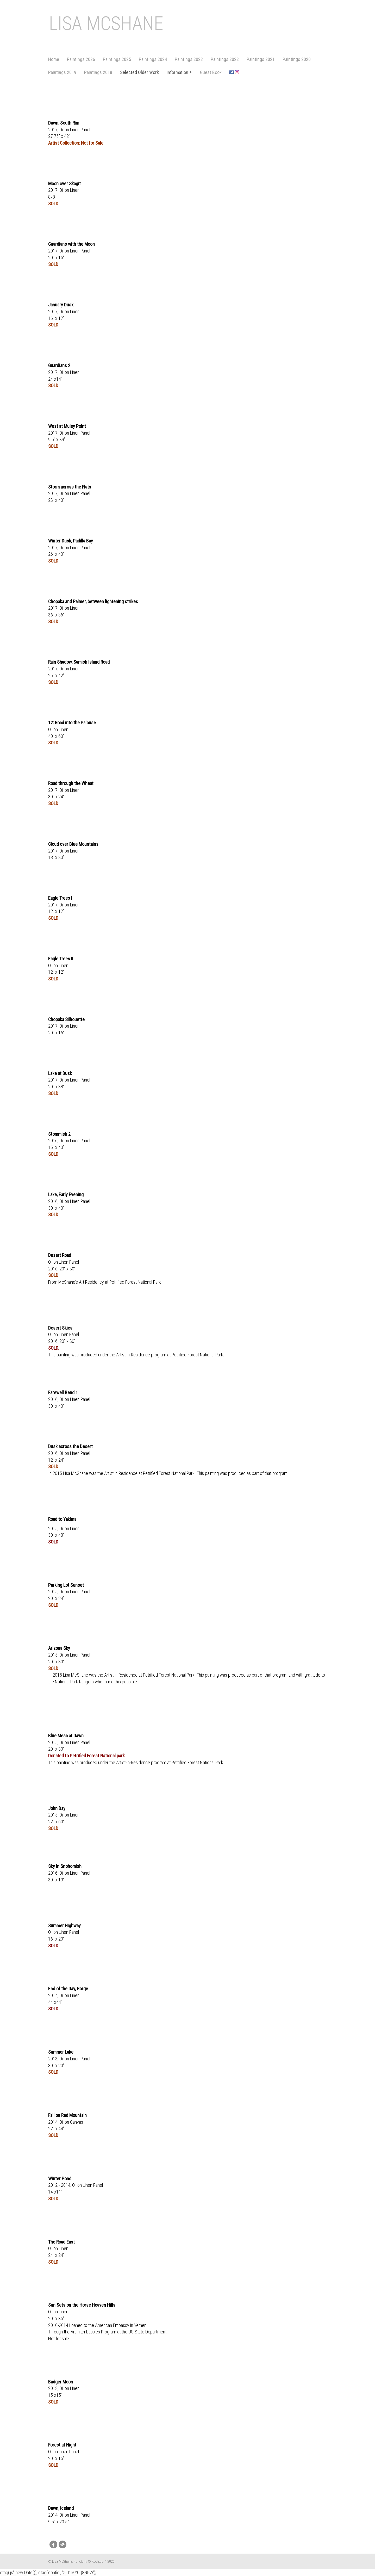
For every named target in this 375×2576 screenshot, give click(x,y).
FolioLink (80, 2561)
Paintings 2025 (117, 59)
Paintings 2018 (98, 72)
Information (179, 72)
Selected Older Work (139, 72)
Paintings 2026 (81, 59)
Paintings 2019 (62, 72)
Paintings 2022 (225, 59)
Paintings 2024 (153, 59)
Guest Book (211, 72)
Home (53, 59)
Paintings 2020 (297, 59)
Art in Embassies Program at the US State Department (118, 2331)
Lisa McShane (106, 24)
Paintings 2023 (189, 59)
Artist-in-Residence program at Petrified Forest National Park (169, 1354)
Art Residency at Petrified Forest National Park (120, 1282)
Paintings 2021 (261, 59)
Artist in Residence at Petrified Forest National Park (149, 1473)
